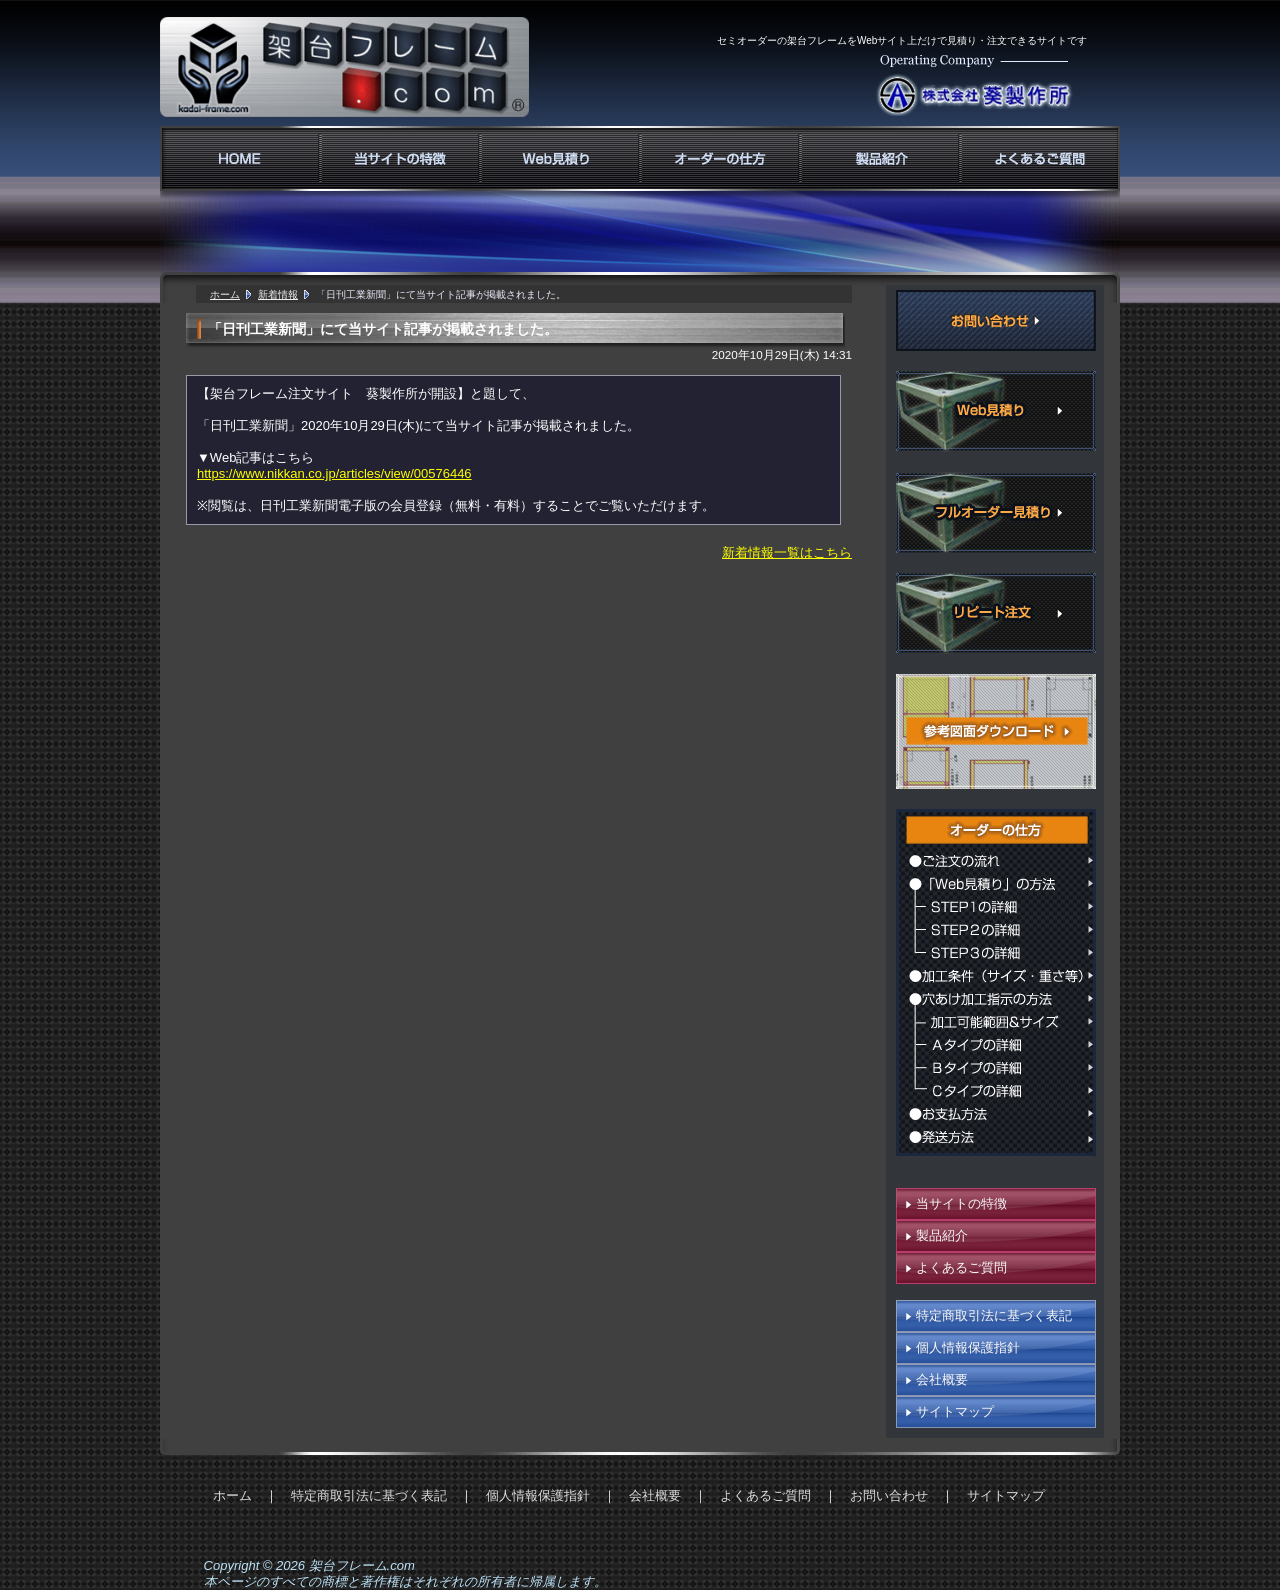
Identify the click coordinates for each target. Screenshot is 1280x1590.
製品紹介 (942, 1235)
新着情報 (278, 294)
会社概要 (942, 1379)
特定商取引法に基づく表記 (994, 1315)
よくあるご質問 (961, 1267)
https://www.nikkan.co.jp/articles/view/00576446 (334, 473)
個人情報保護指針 (968, 1347)
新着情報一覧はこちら (787, 552)
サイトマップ (955, 1411)
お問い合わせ (889, 1495)
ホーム (225, 294)
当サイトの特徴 (961, 1203)
